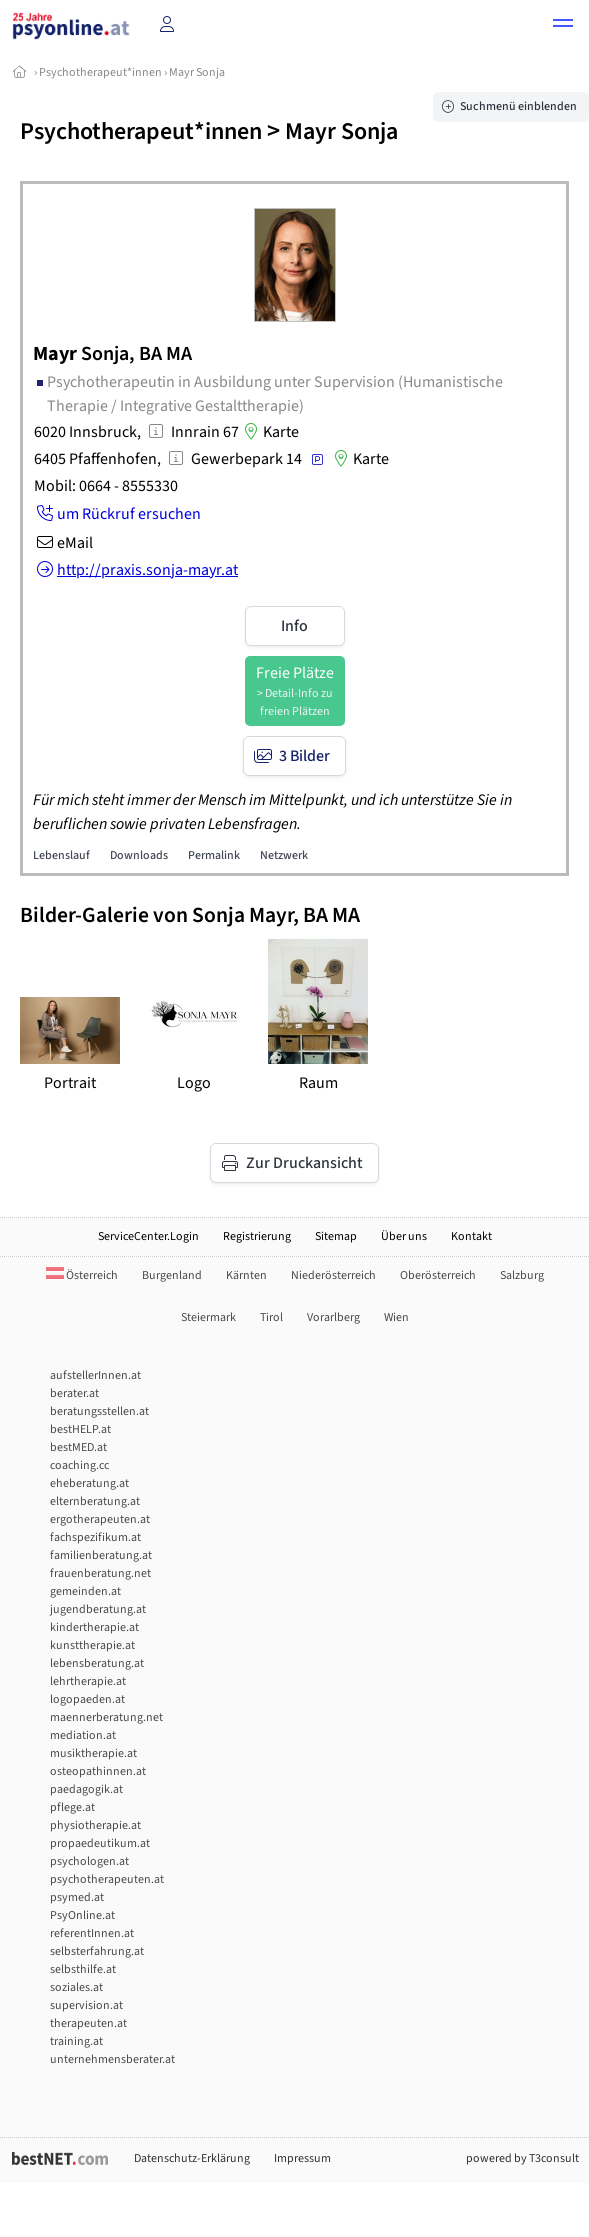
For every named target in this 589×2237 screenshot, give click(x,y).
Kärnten (246, 1275)
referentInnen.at (92, 1933)
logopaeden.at (87, 1699)
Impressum (302, 2158)
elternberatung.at (95, 1501)
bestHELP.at (80, 1429)
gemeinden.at (85, 1591)
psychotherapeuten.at (107, 1879)
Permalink (214, 855)
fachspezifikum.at (95, 1537)
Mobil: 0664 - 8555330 (106, 486)
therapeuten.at (88, 2023)
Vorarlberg (333, 1317)
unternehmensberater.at (112, 2059)
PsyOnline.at (82, 1915)
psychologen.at (89, 1861)
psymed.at (77, 1897)
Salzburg (522, 1275)
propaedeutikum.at (100, 1843)
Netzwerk (284, 855)
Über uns (404, 1236)
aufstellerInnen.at (95, 1375)
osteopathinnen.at (98, 1771)
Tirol (271, 1317)
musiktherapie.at (93, 1753)
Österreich (82, 1275)
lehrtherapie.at (88, 1681)
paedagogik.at (86, 1789)
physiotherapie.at (95, 1825)
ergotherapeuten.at (100, 1519)
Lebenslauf (61, 855)
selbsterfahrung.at (97, 1951)
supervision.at (86, 2005)
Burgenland (172, 1275)
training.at (76, 2041)
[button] (563, 26)
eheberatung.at (89, 1483)
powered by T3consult (522, 2158)
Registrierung (257, 1236)
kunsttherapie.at (92, 1645)
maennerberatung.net (106, 1717)
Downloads (139, 855)
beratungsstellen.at (99, 1411)
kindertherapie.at (94, 1627)
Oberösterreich (438, 1275)
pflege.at (72, 1807)
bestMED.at (78, 1447)
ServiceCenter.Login (148, 1236)
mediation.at (83, 1735)
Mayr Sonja (197, 72)
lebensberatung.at (97, 1663)
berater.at (74, 1393)
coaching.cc (79, 1465)
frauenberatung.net (100, 1573)
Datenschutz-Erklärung (192, 2158)
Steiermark (208, 1317)
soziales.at (76, 1987)
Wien (396, 1317)
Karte (269, 432)
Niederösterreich (333, 1275)
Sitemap (336, 1236)
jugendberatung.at (98, 1609)
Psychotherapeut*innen (100, 72)
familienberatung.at (101, 1555)
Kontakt (471, 1236)
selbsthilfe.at (83, 1969)
